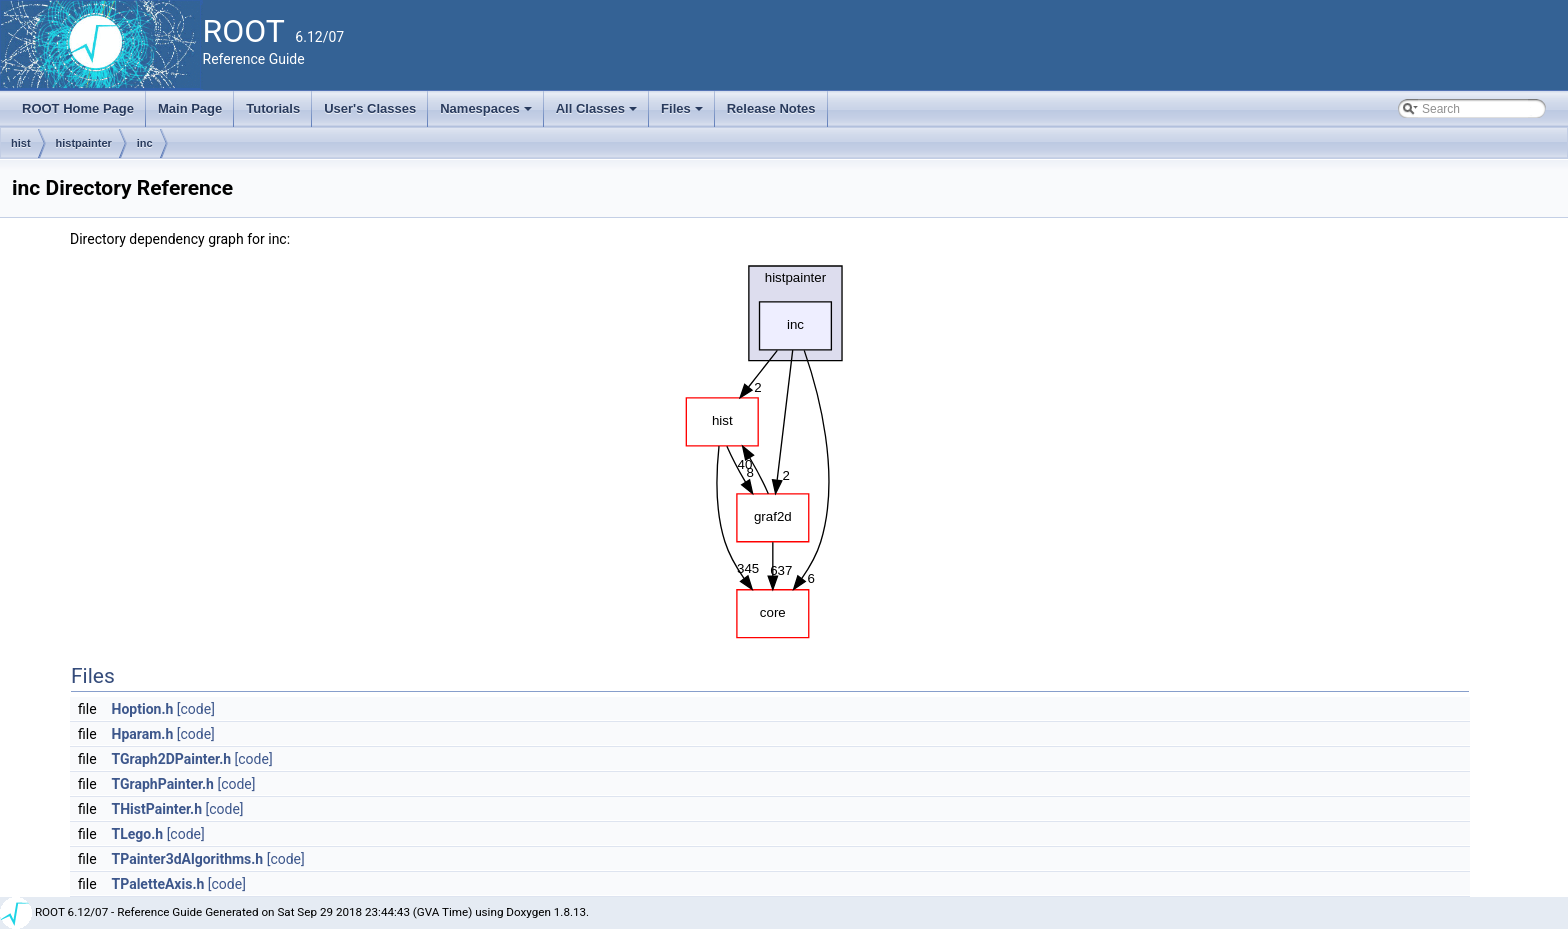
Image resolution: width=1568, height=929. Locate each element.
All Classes (598, 114)
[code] (196, 709)
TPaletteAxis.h (158, 884)
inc (145, 143)
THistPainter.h (157, 809)
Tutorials (273, 108)
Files (683, 114)
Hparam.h (143, 734)
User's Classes (370, 108)
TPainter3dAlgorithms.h (188, 859)
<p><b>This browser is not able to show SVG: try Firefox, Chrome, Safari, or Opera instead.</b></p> (770, 447)
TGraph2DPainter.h (172, 759)
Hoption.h (143, 709)
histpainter (84, 143)
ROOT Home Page (78, 108)
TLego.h (138, 834)
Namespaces (487, 114)
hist (21, 143)
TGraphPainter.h (163, 784)
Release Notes (771, 108)
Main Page (190, 108)
